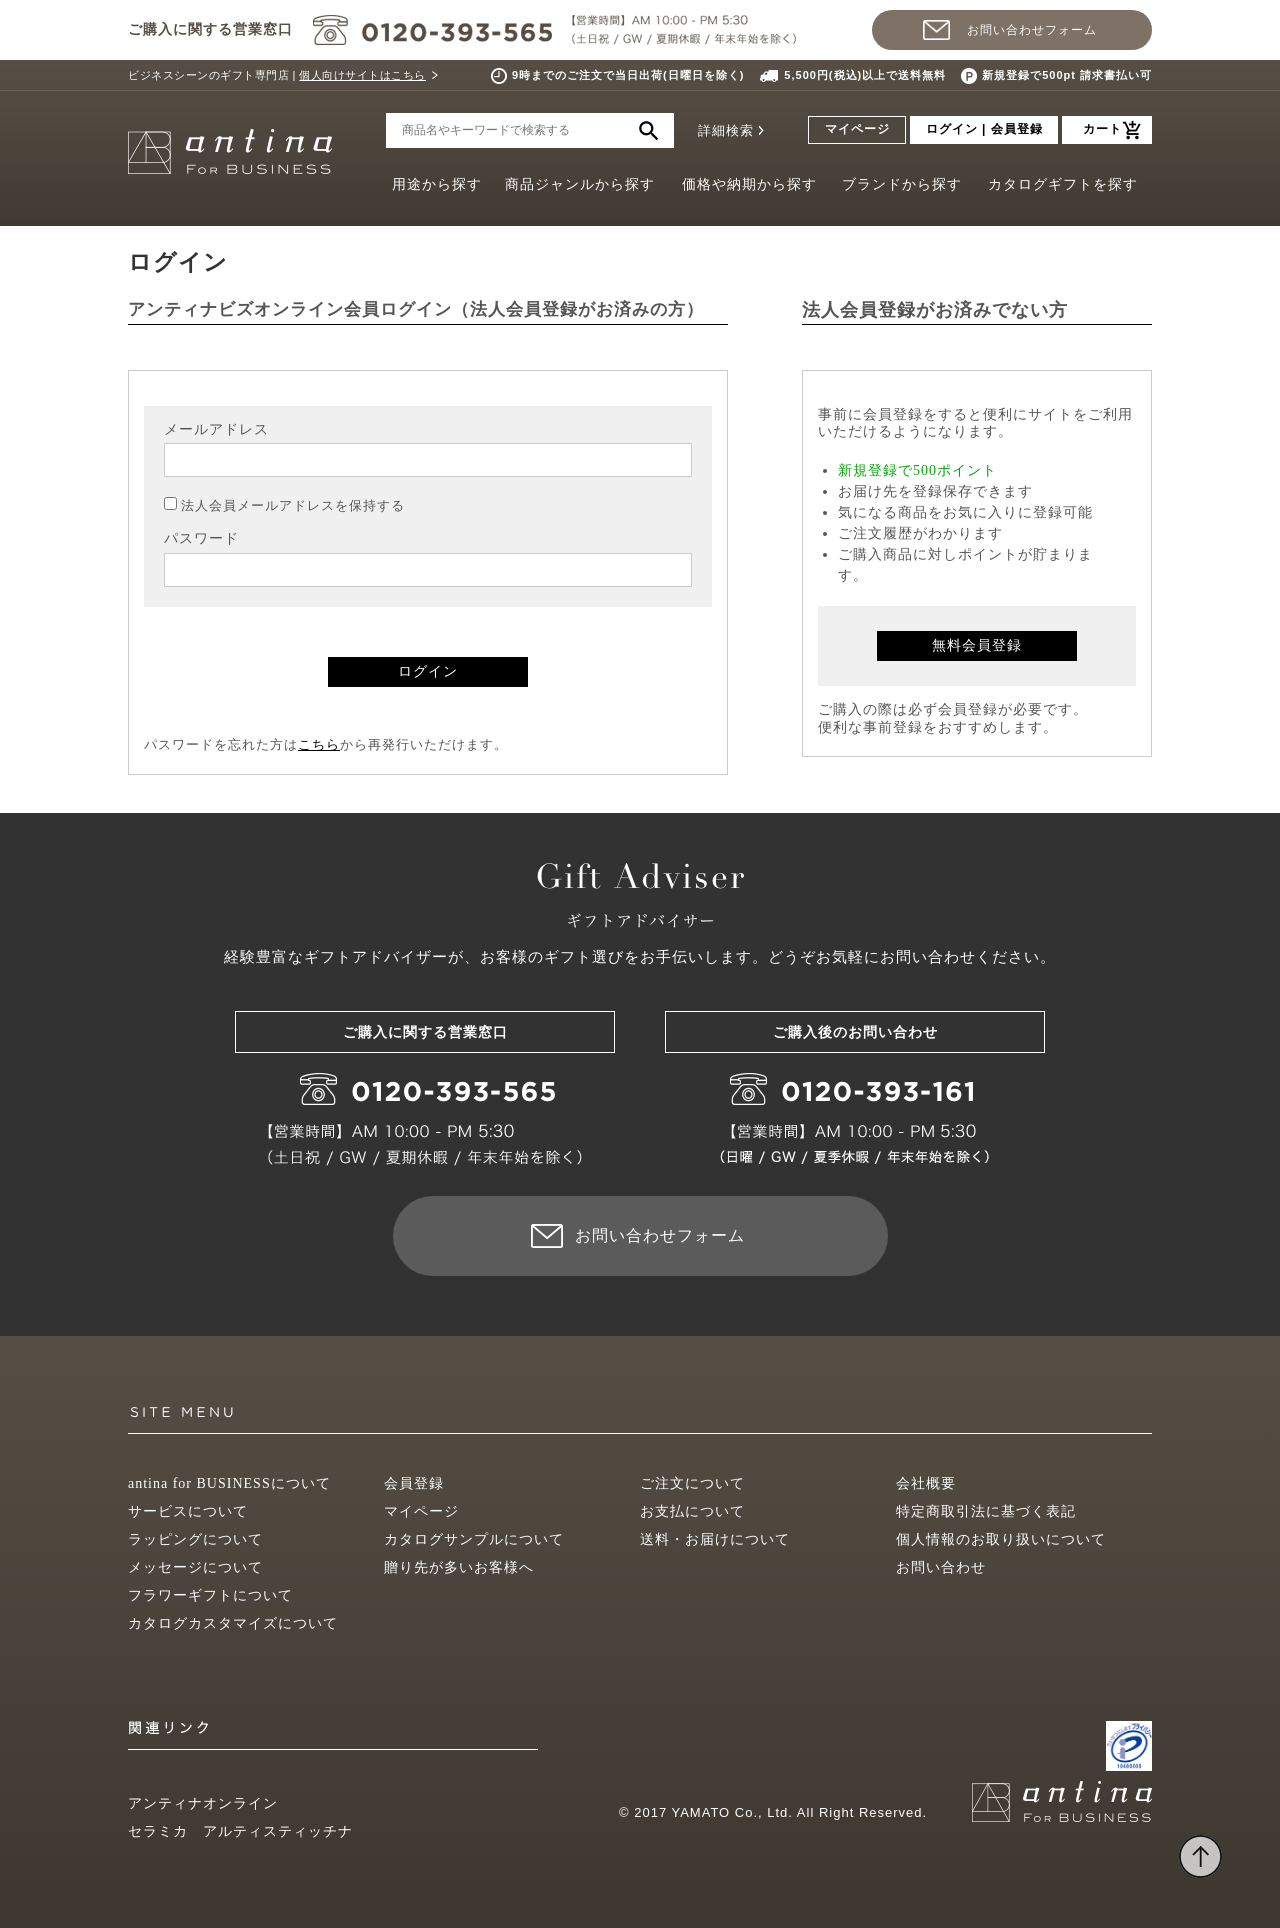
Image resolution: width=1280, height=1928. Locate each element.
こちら (319, 745)
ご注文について (692, 1483)
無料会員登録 (977, 645)
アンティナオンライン (203, 1803)
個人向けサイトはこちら (362, 75)
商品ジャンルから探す (580, 184)
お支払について (692, 1511)
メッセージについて (195, 1567)
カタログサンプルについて (474, 1539)
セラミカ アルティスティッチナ (240, 1831)
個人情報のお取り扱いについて (1001, 1539)
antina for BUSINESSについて (229, 1483)
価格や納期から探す (749, 184)
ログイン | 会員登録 (984, 129)
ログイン (428, 671)
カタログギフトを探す (1063, 184)
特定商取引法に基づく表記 (986, 1511)
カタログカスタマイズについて (233, 1623)
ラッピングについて (195, 1539)
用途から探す (437, 184)
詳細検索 (726, 130)
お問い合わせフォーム (1032, 30)
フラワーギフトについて (210, 1595)
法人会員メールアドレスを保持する (293, 506)
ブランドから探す (902, 184)
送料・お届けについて (715, 1539)
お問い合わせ (941, 1567)
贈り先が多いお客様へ (459, 1567)
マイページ (857, 129)
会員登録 (414, 1483)
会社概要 (926, 1483)
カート (1102, 129)
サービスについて (188, 1511)
